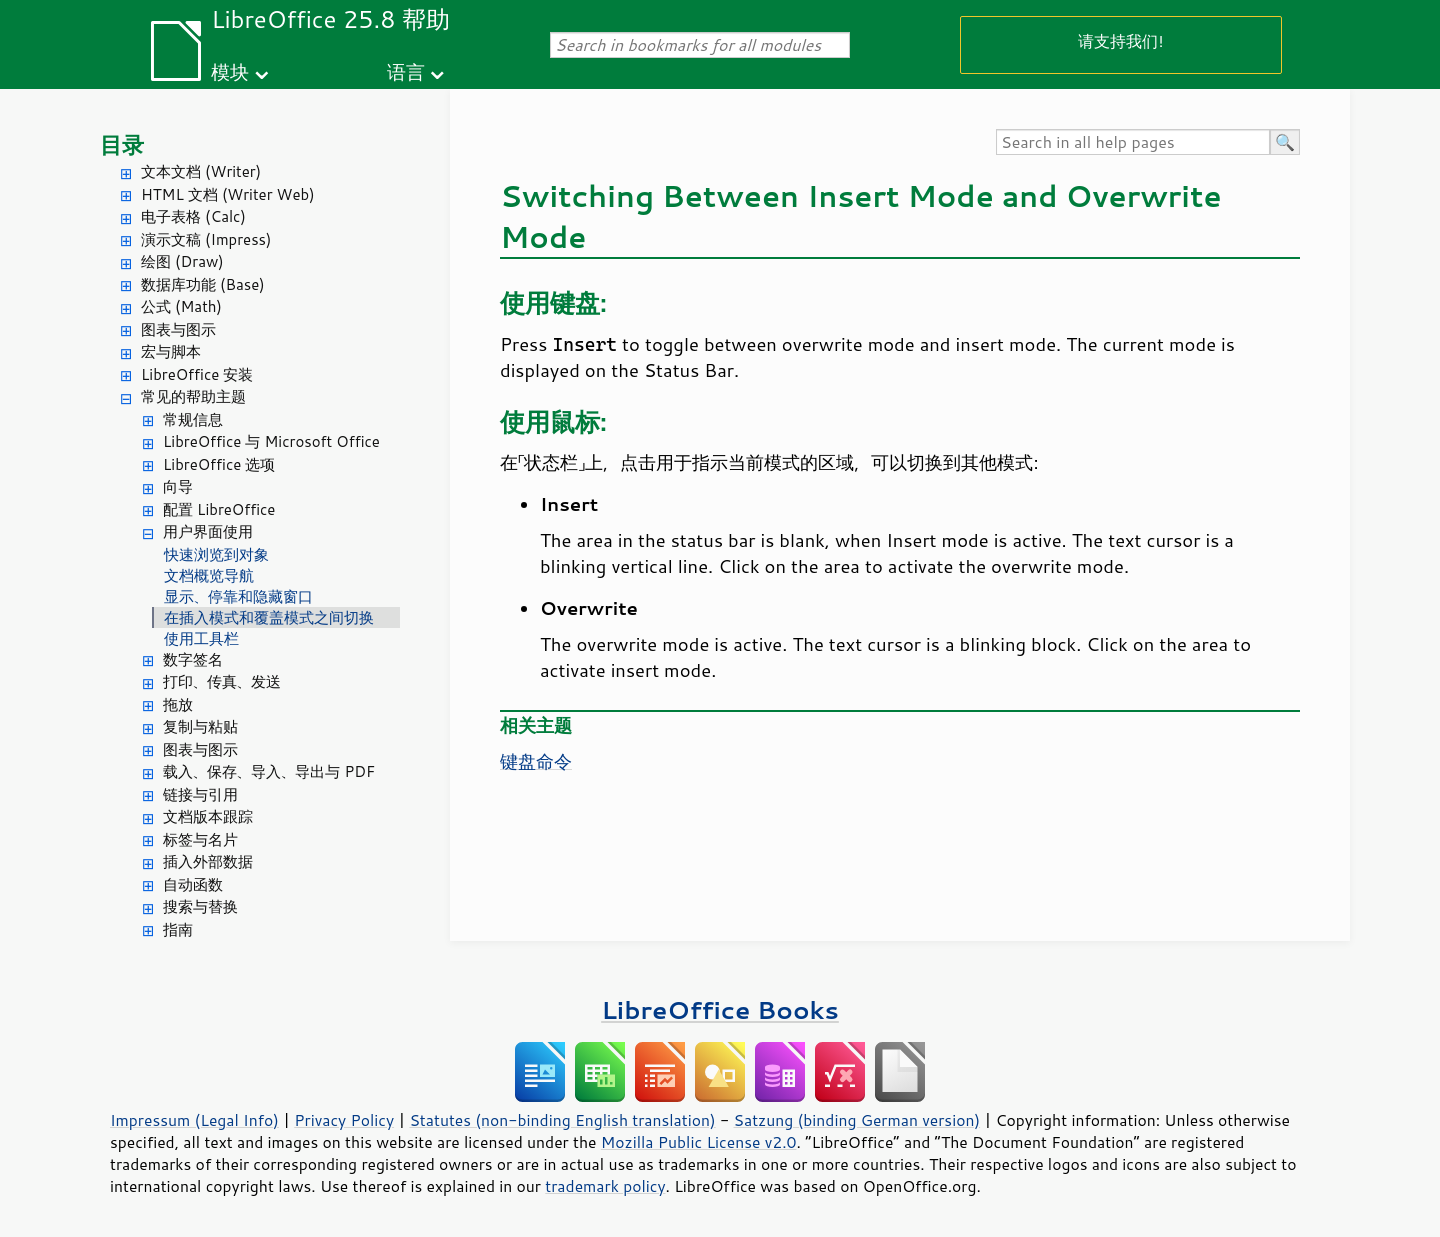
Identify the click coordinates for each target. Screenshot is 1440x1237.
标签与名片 (200, 839)
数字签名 (193, 659)
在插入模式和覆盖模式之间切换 (269, 617)
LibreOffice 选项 (219, 464)
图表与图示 (178, 329)
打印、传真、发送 (222, 681)
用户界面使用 (208, 531)
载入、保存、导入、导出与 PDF (269, 771)
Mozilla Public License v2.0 (699, 1142)
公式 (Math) (181, 306)
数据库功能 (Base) (203, 284)
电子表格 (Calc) (193, 216)
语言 (406, 71)
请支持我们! (1120, 40)
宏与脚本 (171, 351)
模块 (230, 71)
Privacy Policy (344, 1120)
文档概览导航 (209, 575)
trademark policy (605, 1186)
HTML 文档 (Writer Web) (228, 194)
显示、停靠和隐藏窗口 (238, 596)
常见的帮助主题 (193, 396)
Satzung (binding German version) (857, 1120)
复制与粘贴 (200, 726)
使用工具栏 (201, 638)
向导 (178, 486)
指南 (178, 929)
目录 (122, 144)
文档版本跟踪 (208, 816)
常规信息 (193, 419)
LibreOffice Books (720, 1009)
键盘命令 (536, 761)
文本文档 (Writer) (201, 171)
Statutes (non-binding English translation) (562, 1120)
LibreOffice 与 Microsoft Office (271, 441)
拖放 (178, 704)
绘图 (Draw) (182, 261)
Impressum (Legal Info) (194, 1120)
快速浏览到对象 (216, 554)
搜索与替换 (200, 906)
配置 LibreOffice (219, 509)
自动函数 (193, 884)
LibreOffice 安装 (197, 374)
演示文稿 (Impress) (206, 239)
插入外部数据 (208, 861)
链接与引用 (200, 794)
